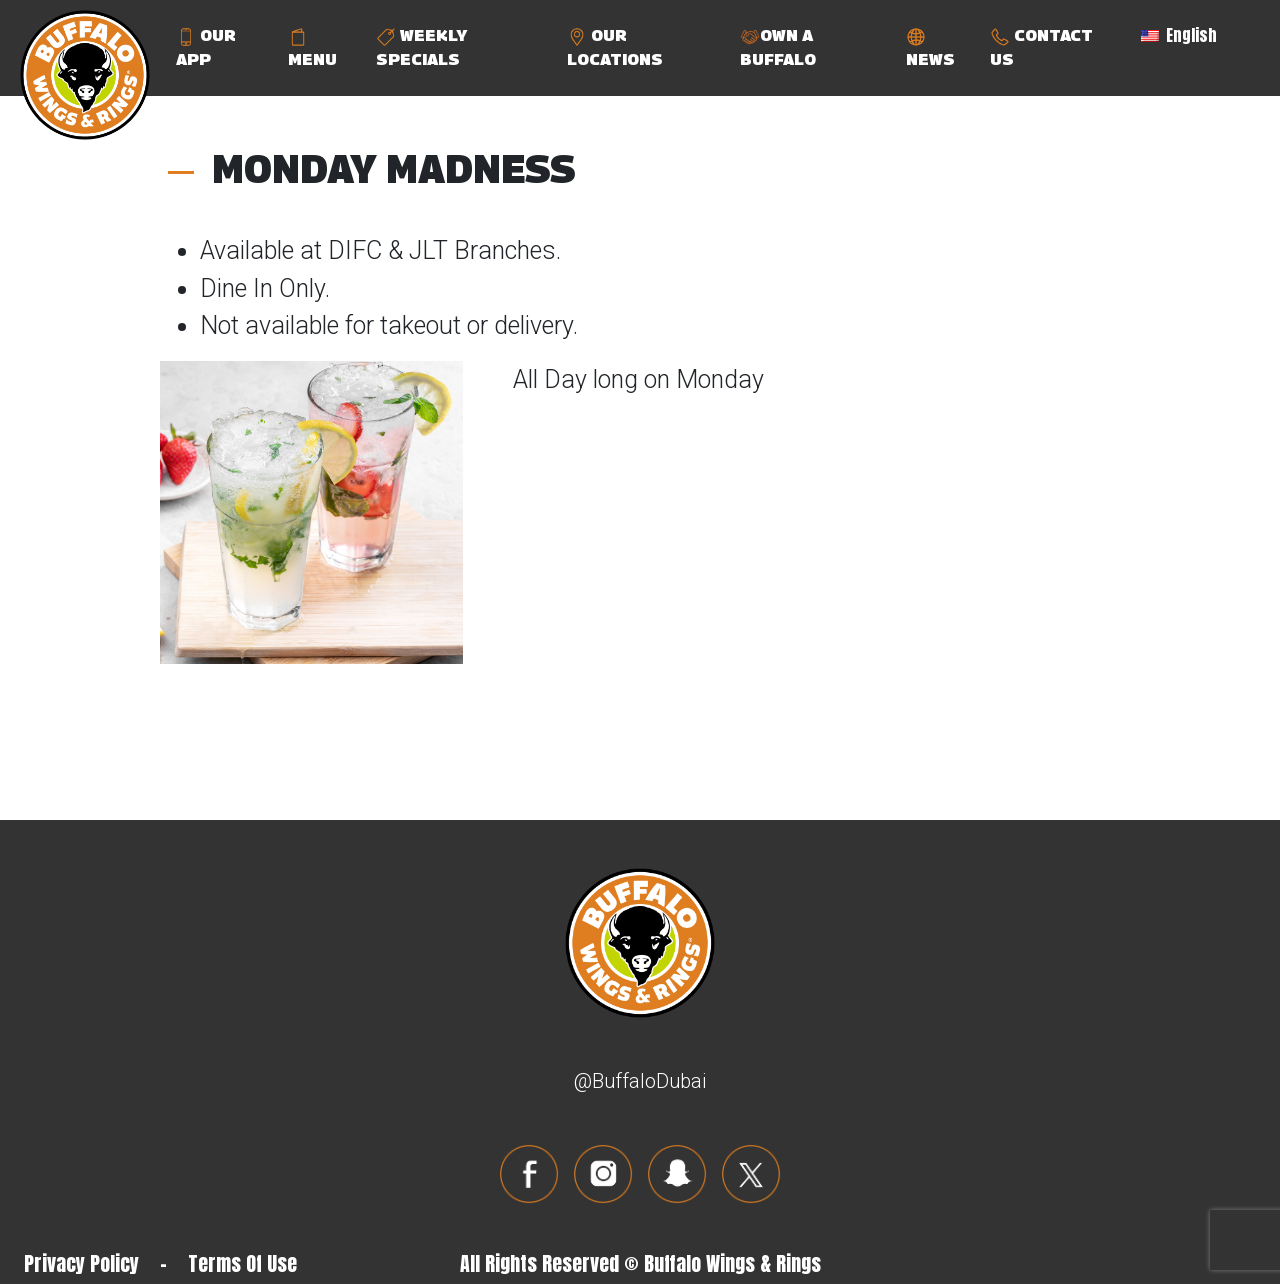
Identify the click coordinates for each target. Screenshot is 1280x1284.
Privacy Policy (81, 1263)
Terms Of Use (242, 1263)
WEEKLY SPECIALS (421, 47)
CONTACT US (1041, 47)
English (1179, 35)
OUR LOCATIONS (615, 47)
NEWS (930, 48)
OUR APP (206, 47)
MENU (312, 48)
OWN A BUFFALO (778, 47)
